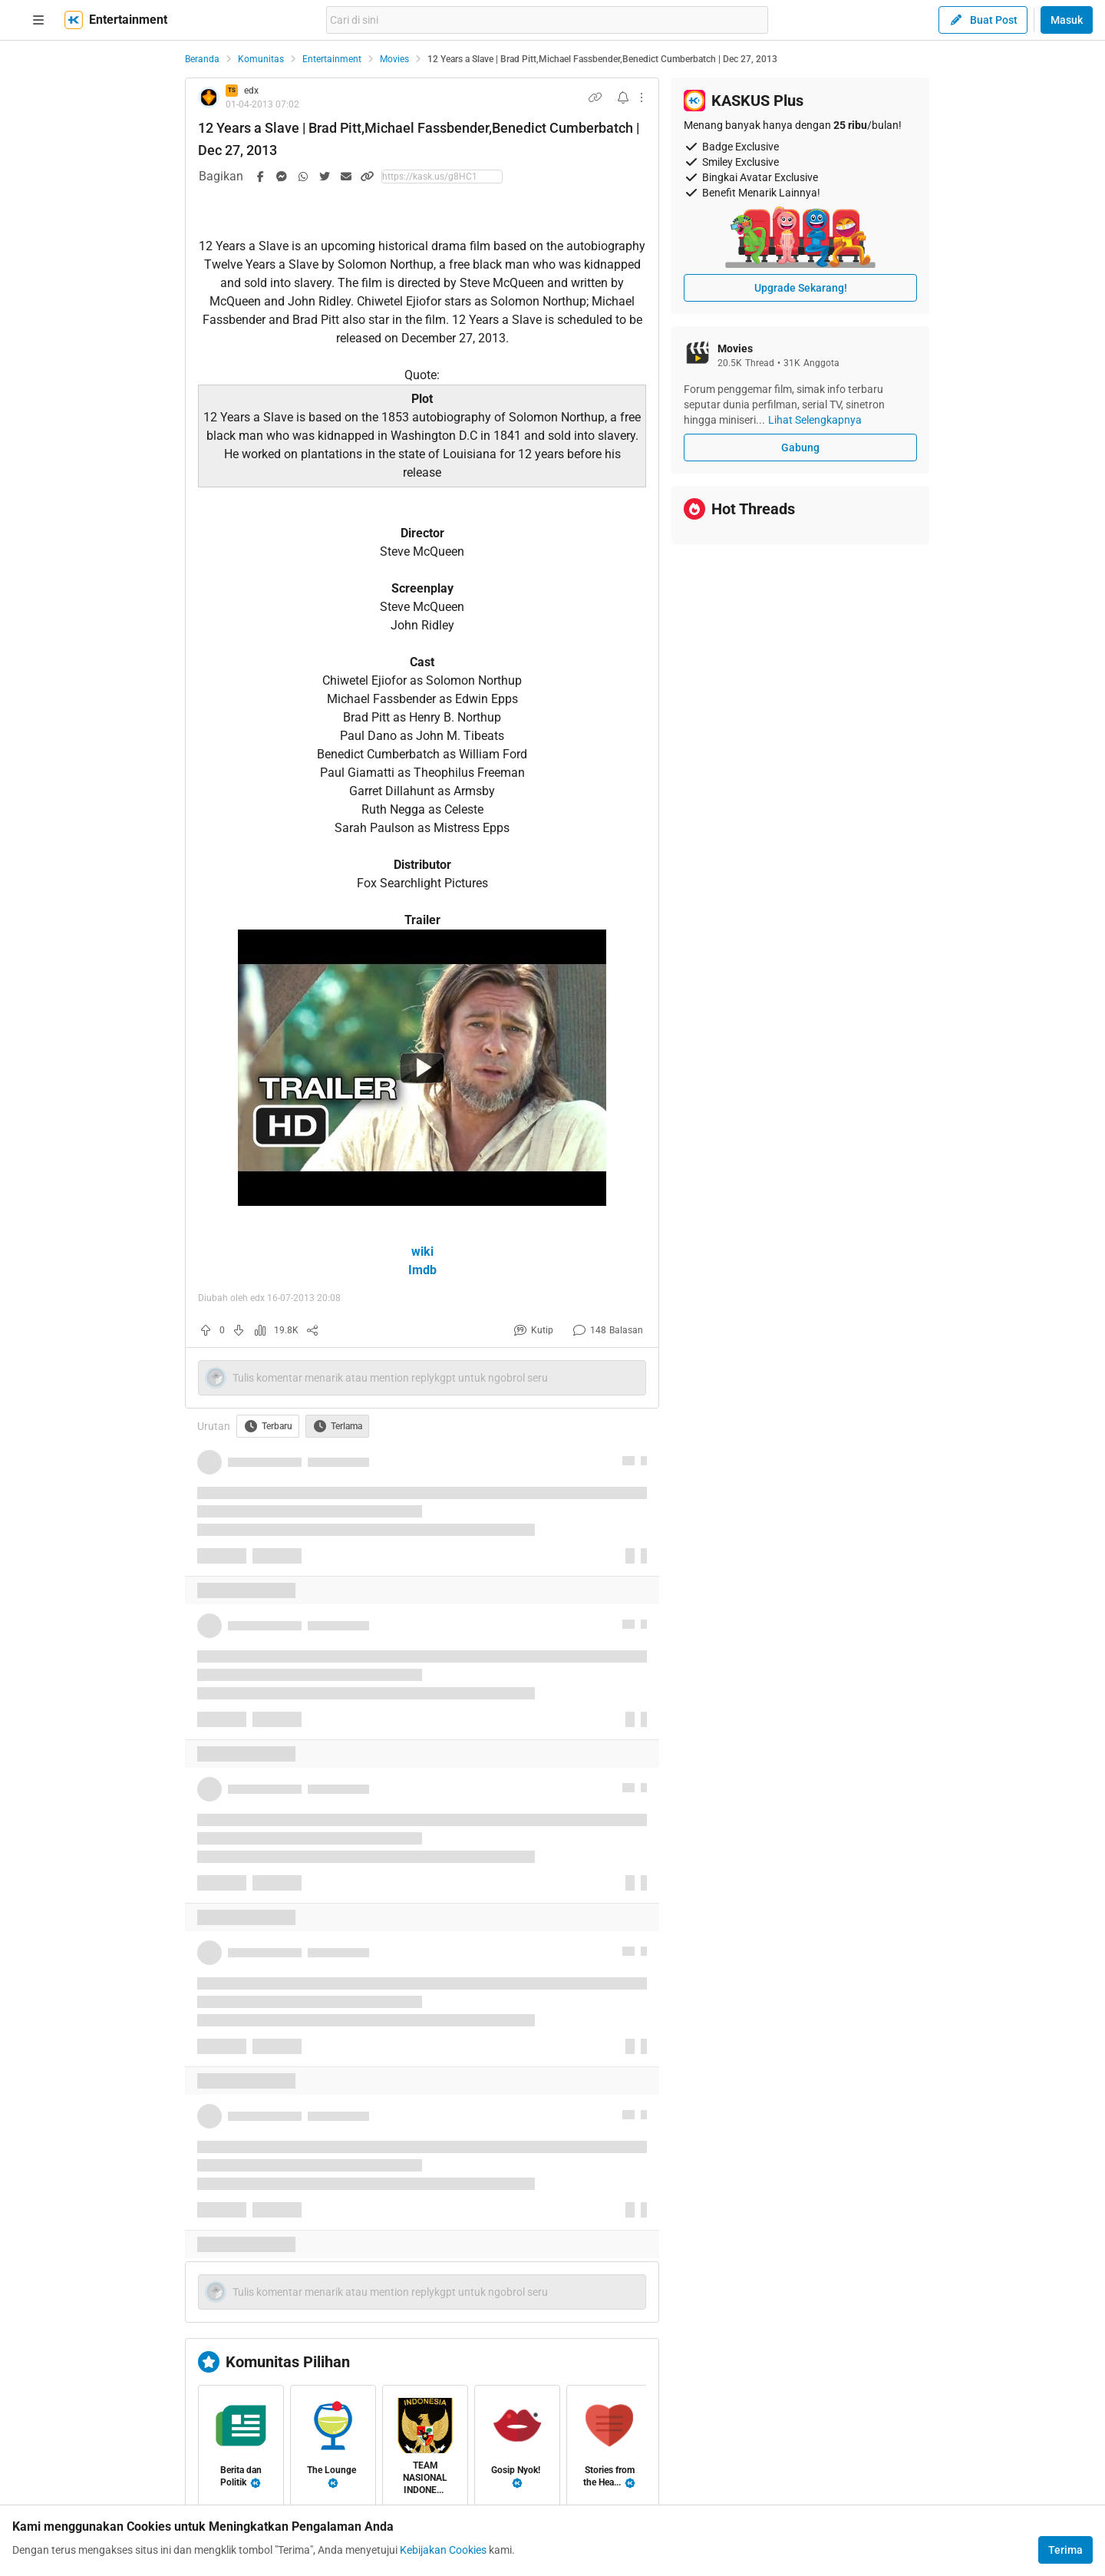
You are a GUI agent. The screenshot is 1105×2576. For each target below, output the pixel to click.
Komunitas (261, 59)
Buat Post (983, 20)
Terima (1065, 2550)
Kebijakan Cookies (443, 2550)
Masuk (1067, 20)
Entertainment (331, 59)
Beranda (202, 59)
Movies (394, 59)
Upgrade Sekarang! (800, 288)
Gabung (800, 447)
